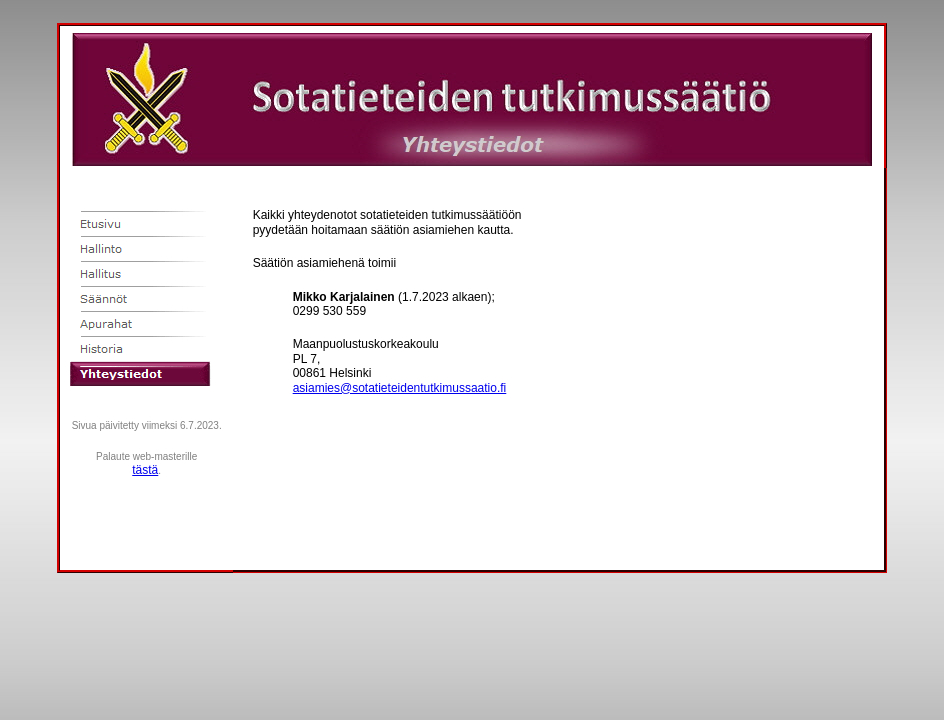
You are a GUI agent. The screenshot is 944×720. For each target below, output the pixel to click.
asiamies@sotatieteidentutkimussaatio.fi (400, 388)
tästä (145, 470)
